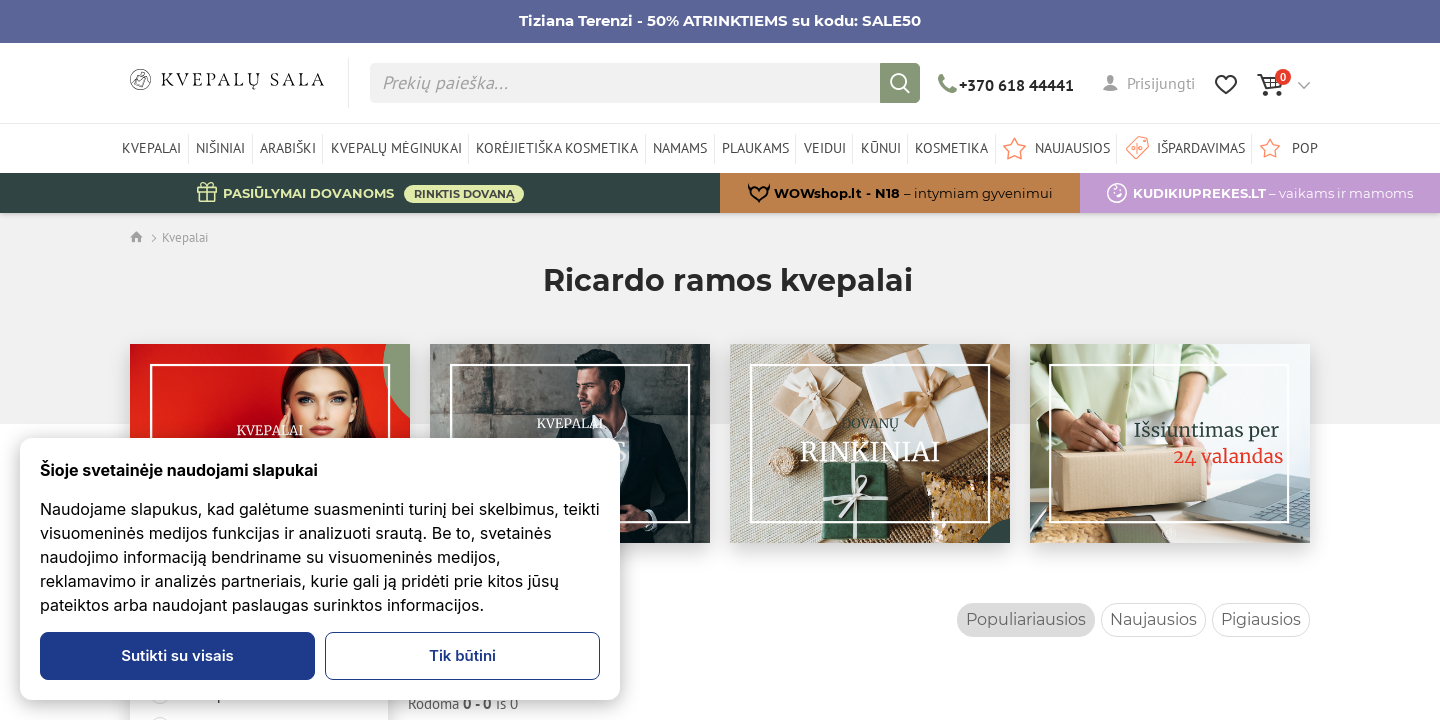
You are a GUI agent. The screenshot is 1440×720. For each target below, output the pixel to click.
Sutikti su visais (177, 655)
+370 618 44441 (1006, 85)
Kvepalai (185, 237)
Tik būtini (462, 655)
